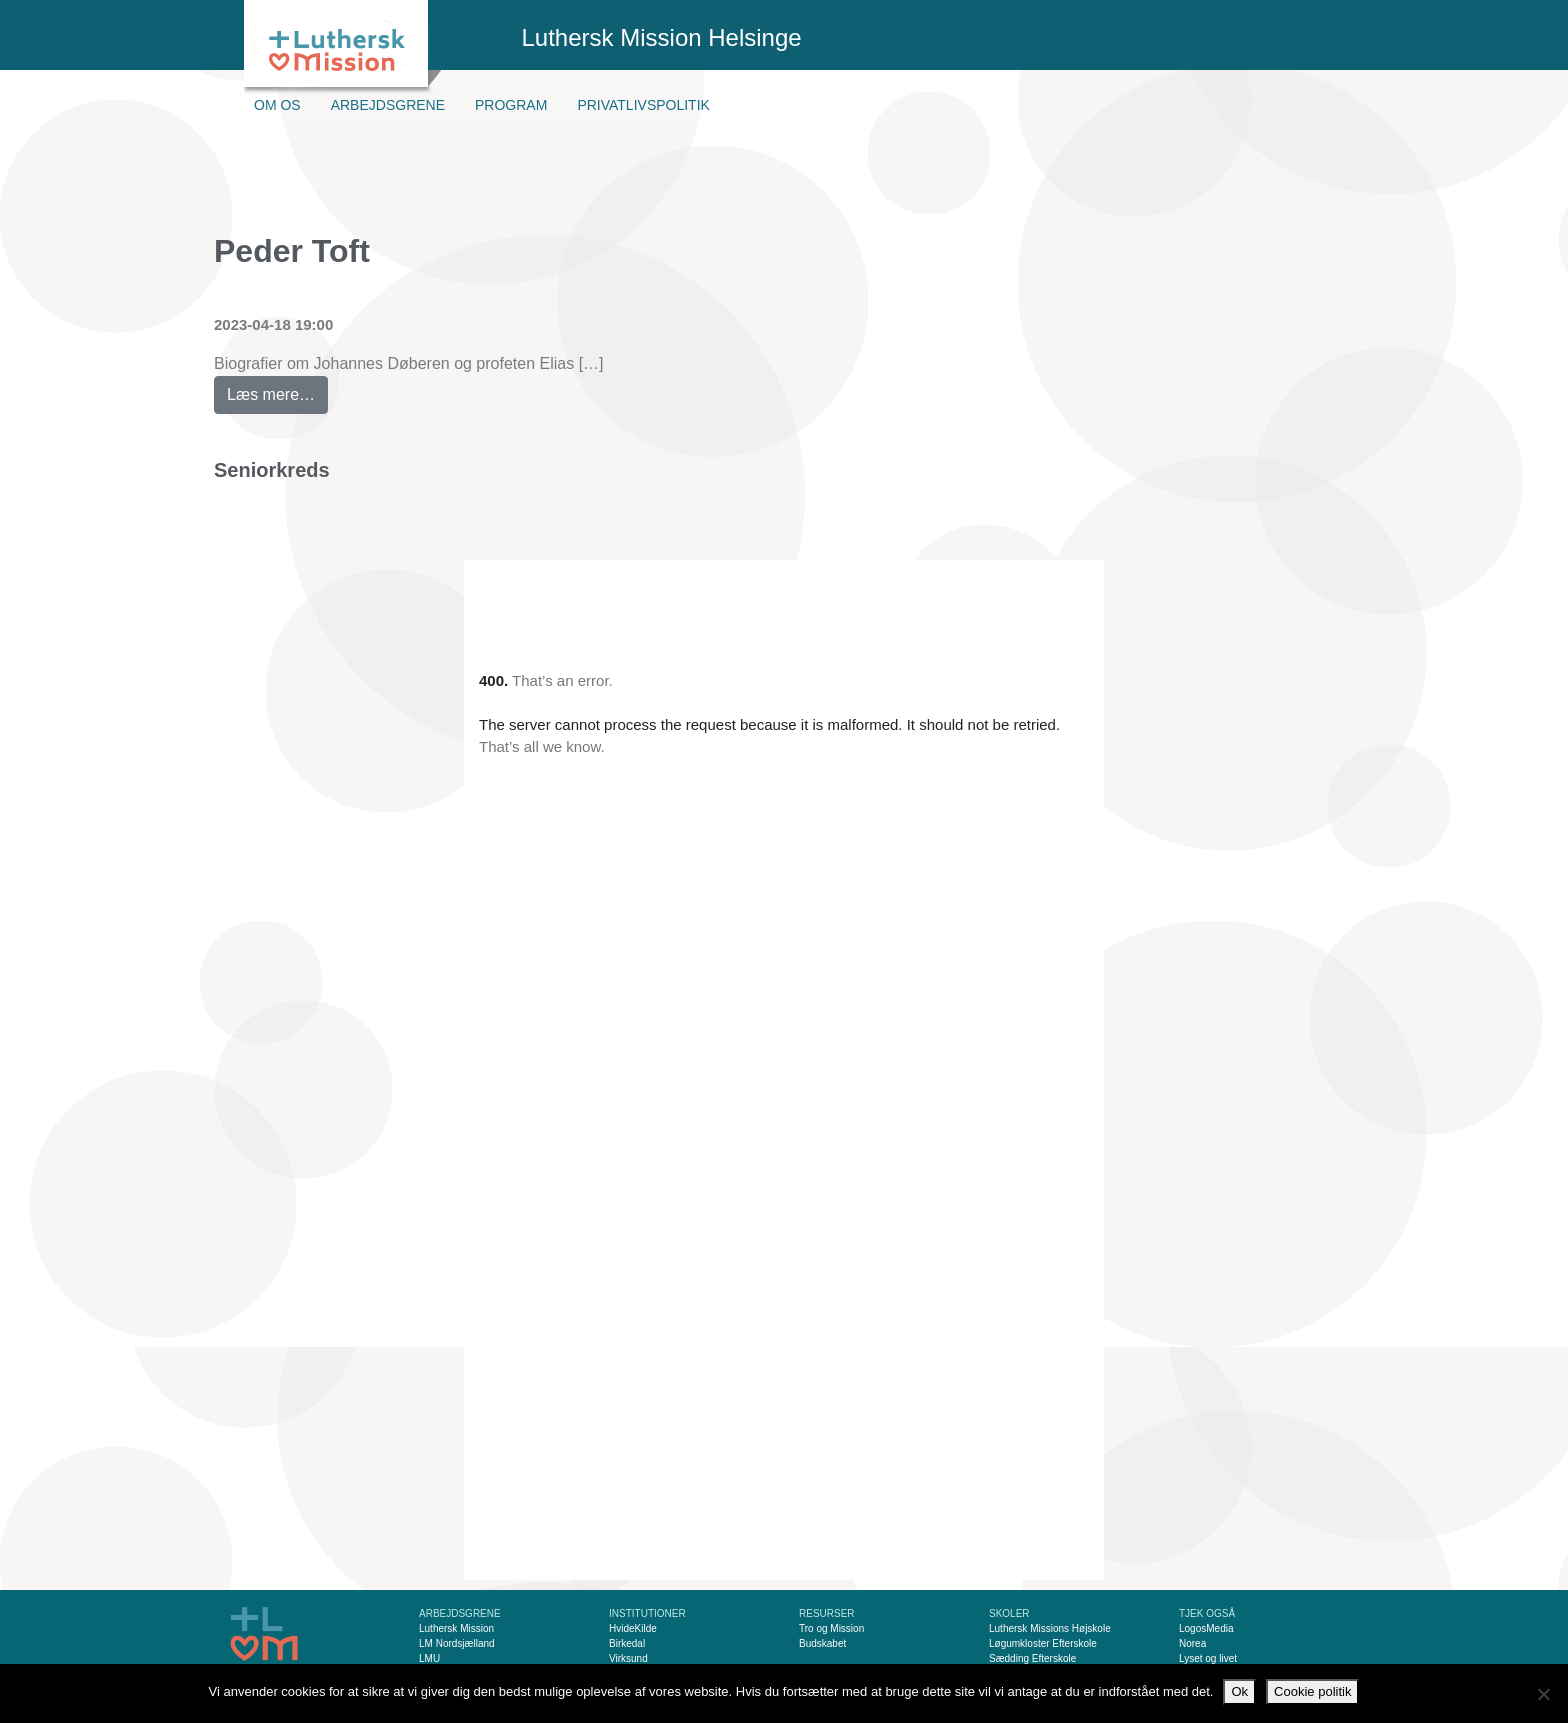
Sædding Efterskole (1032, 1658)
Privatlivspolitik (643, 105)
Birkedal (627, 1643)
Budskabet (822, 1643)
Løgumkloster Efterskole (1043, 1643)
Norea (1192, 1643)
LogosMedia (1206, 1628)
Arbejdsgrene (388, 105)
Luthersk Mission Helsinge (662, 37)
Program (511, 105)
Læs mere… (277, 389)
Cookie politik (1312, 1691)
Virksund (628, 1658)
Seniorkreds (272, 470)
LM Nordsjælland (457, 1643)
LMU (429, 1658)
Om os (277, 105)
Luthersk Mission (456, 1628)
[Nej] (1543, 1694)
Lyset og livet (1208, 1658)
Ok (1239, 1691)
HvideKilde (633, 1628)
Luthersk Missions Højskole (1050, 1628)
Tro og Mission (831, 1628)
